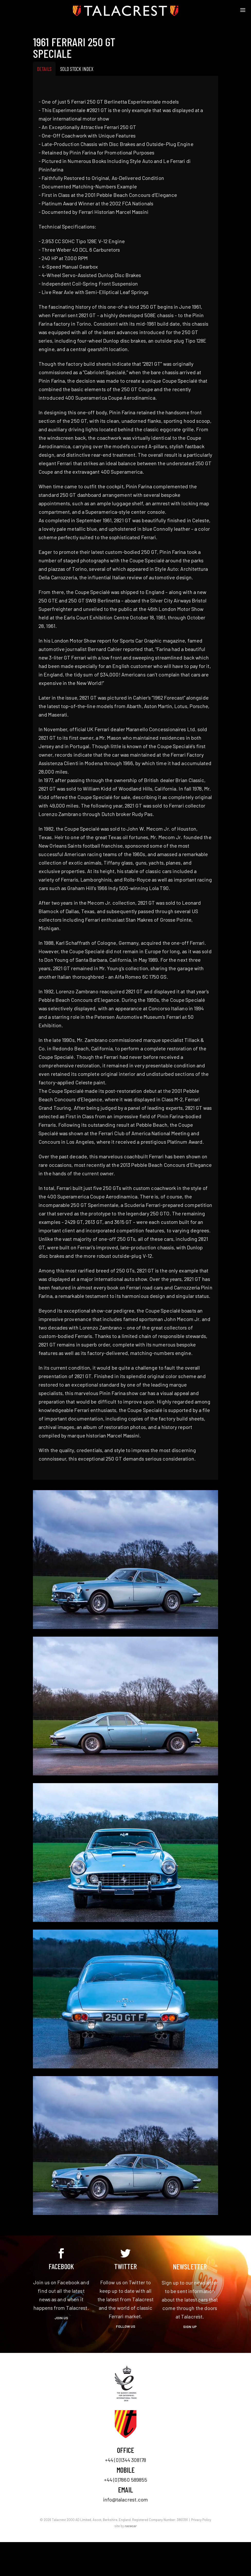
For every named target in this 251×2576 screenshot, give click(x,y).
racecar (131, 2526)
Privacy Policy (201, 2520)
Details (44, 69)
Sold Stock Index (76, 69)
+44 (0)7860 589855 (125, 2480)
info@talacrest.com (125, 2499)
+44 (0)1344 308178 (125, 2460)
